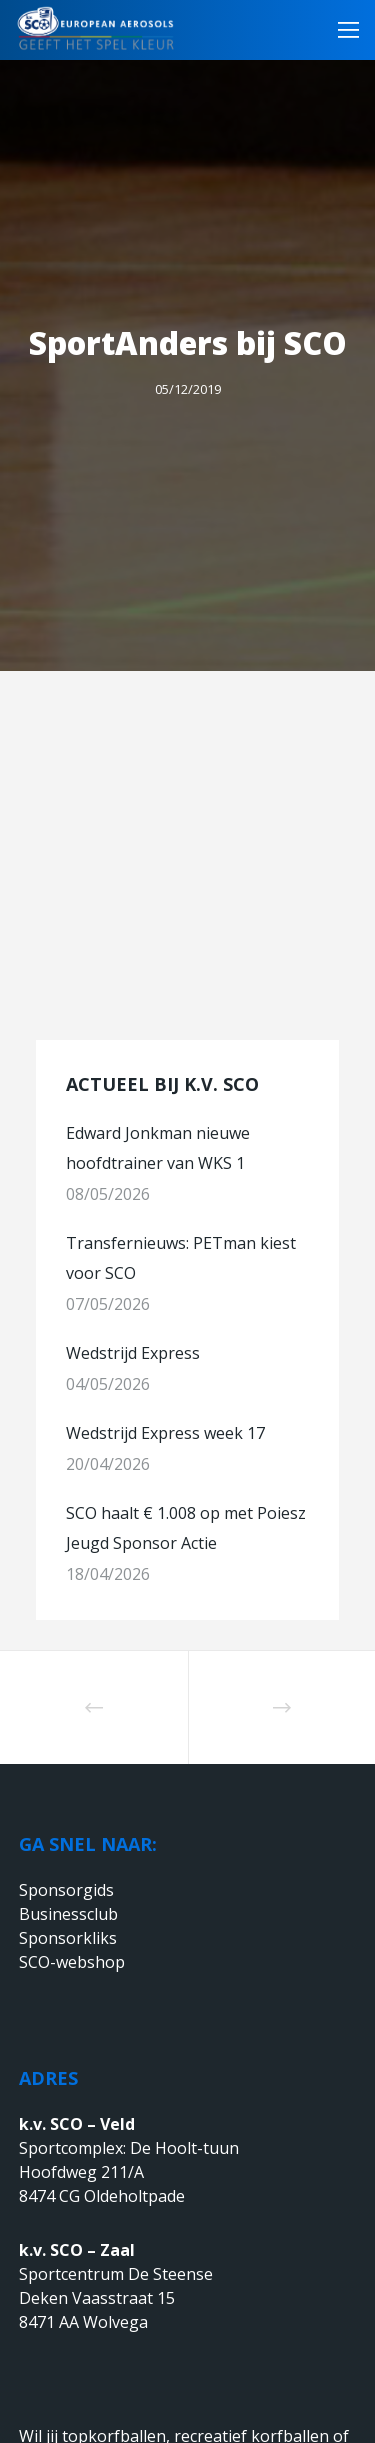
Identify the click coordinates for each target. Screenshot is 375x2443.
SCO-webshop (72, 1962)
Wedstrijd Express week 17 (165, 1433)
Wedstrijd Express (133, 1353)
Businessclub (68, 1914)
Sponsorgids (66, 1890)
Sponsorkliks (68, 1938)
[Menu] (342, 30)
